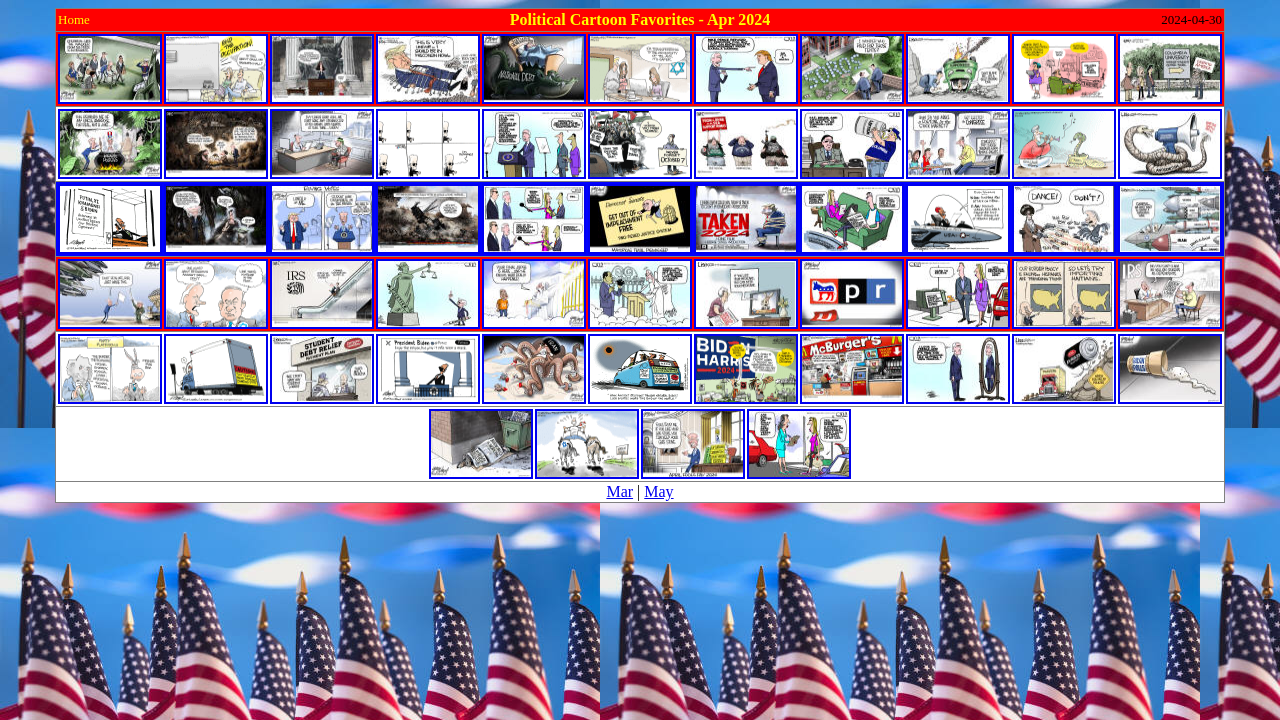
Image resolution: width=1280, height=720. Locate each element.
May (658, 491)
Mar (619, 491)
